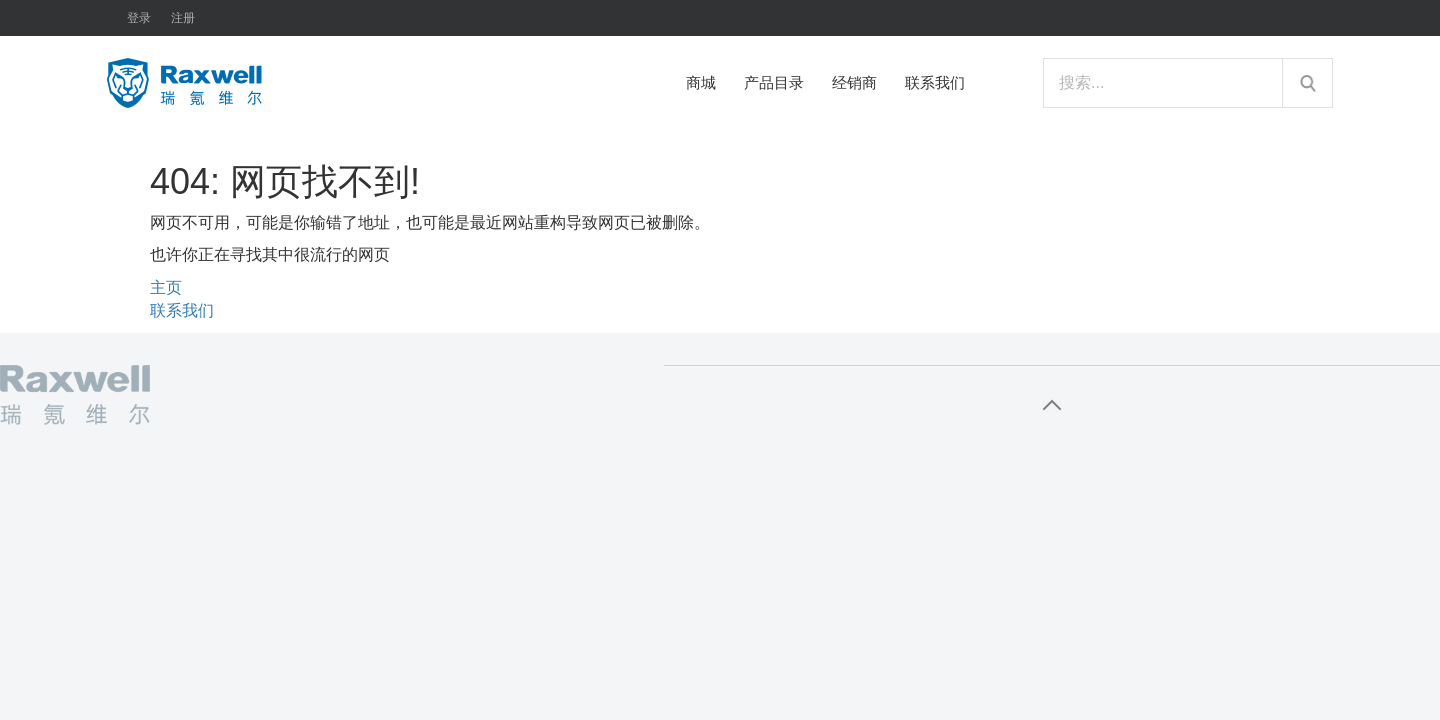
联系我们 (182, 310)
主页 (166, 287)
